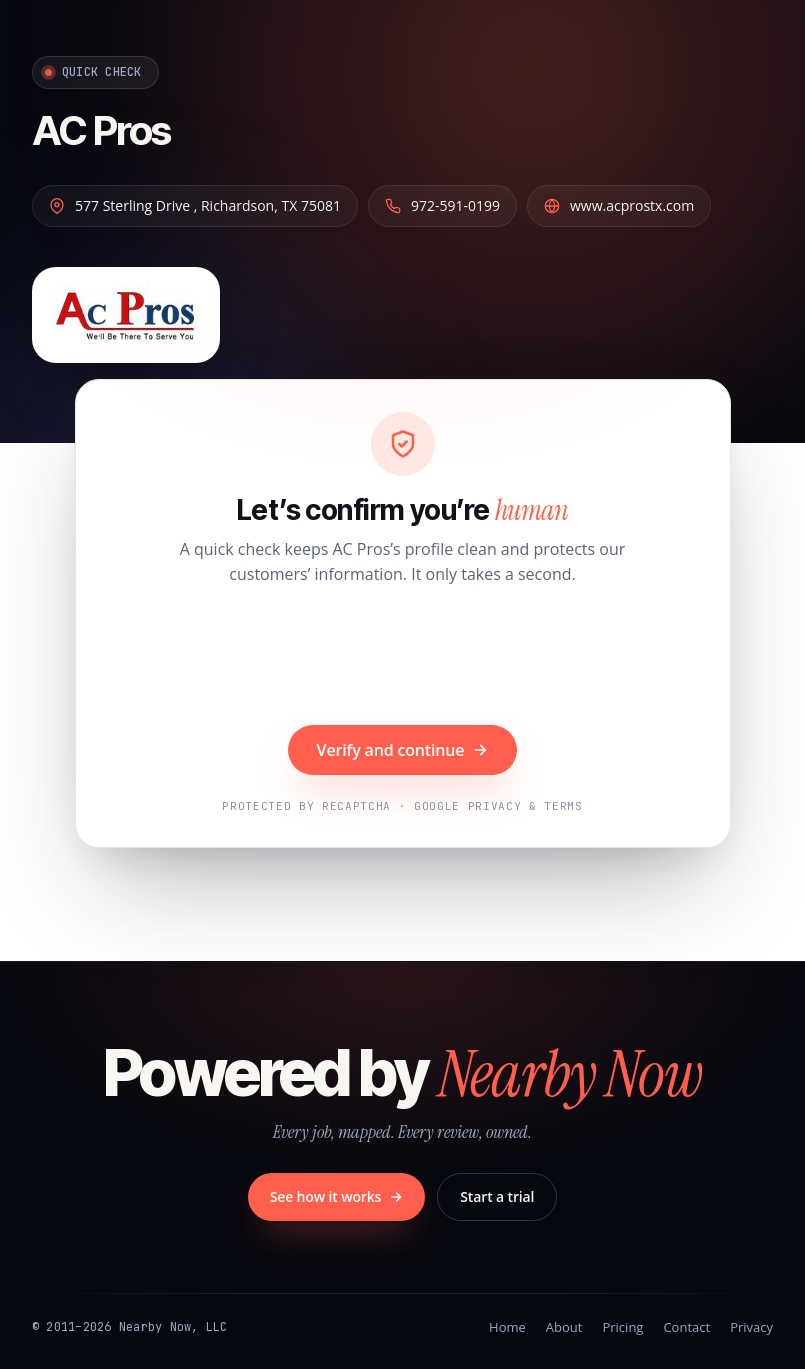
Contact (686, 1327)
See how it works (337, 1196)
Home (507, 1327)
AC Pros (101, 130)
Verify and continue (403, 750)
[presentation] (403, 658)
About (564, 1327)
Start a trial (497, 1196)
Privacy (751, 1327)
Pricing (622, 1327)
